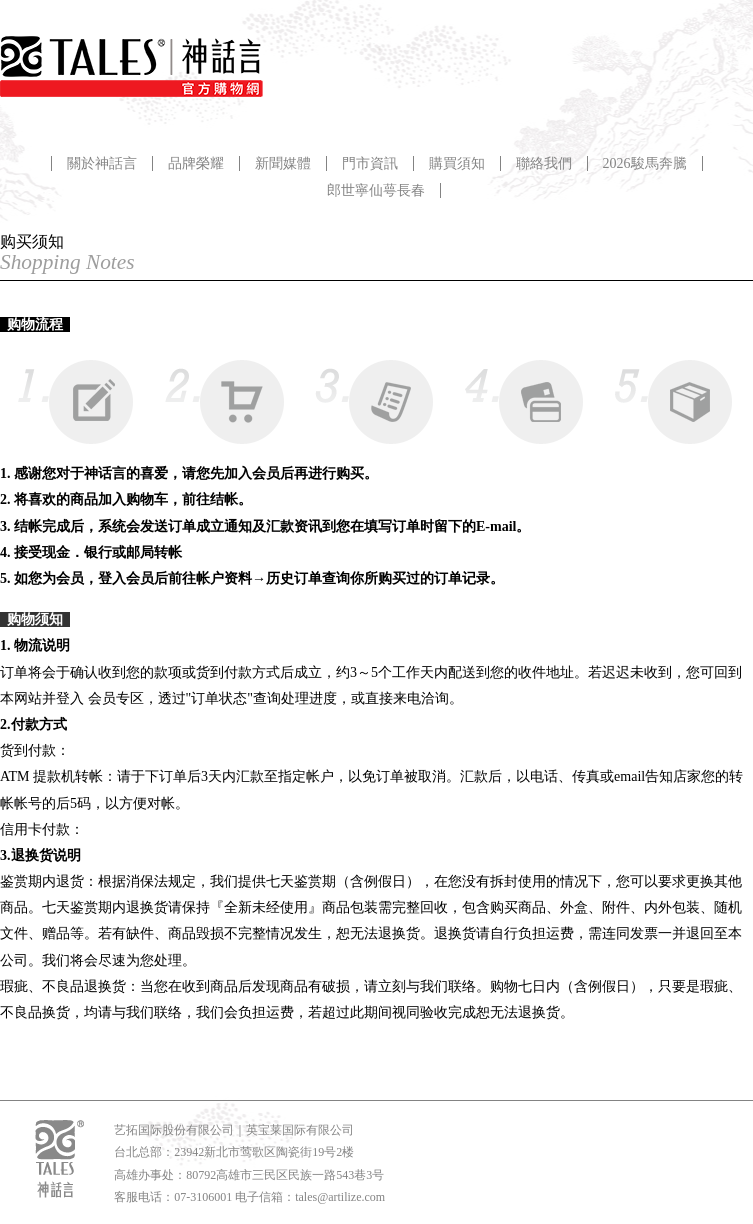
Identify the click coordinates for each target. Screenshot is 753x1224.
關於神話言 (102, 163)
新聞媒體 (283, 163)
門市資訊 (370, 163)
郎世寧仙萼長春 (376, 190)
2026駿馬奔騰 (645, 163)
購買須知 (457, 163)
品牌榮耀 (196, 163)
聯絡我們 (544, 163)
